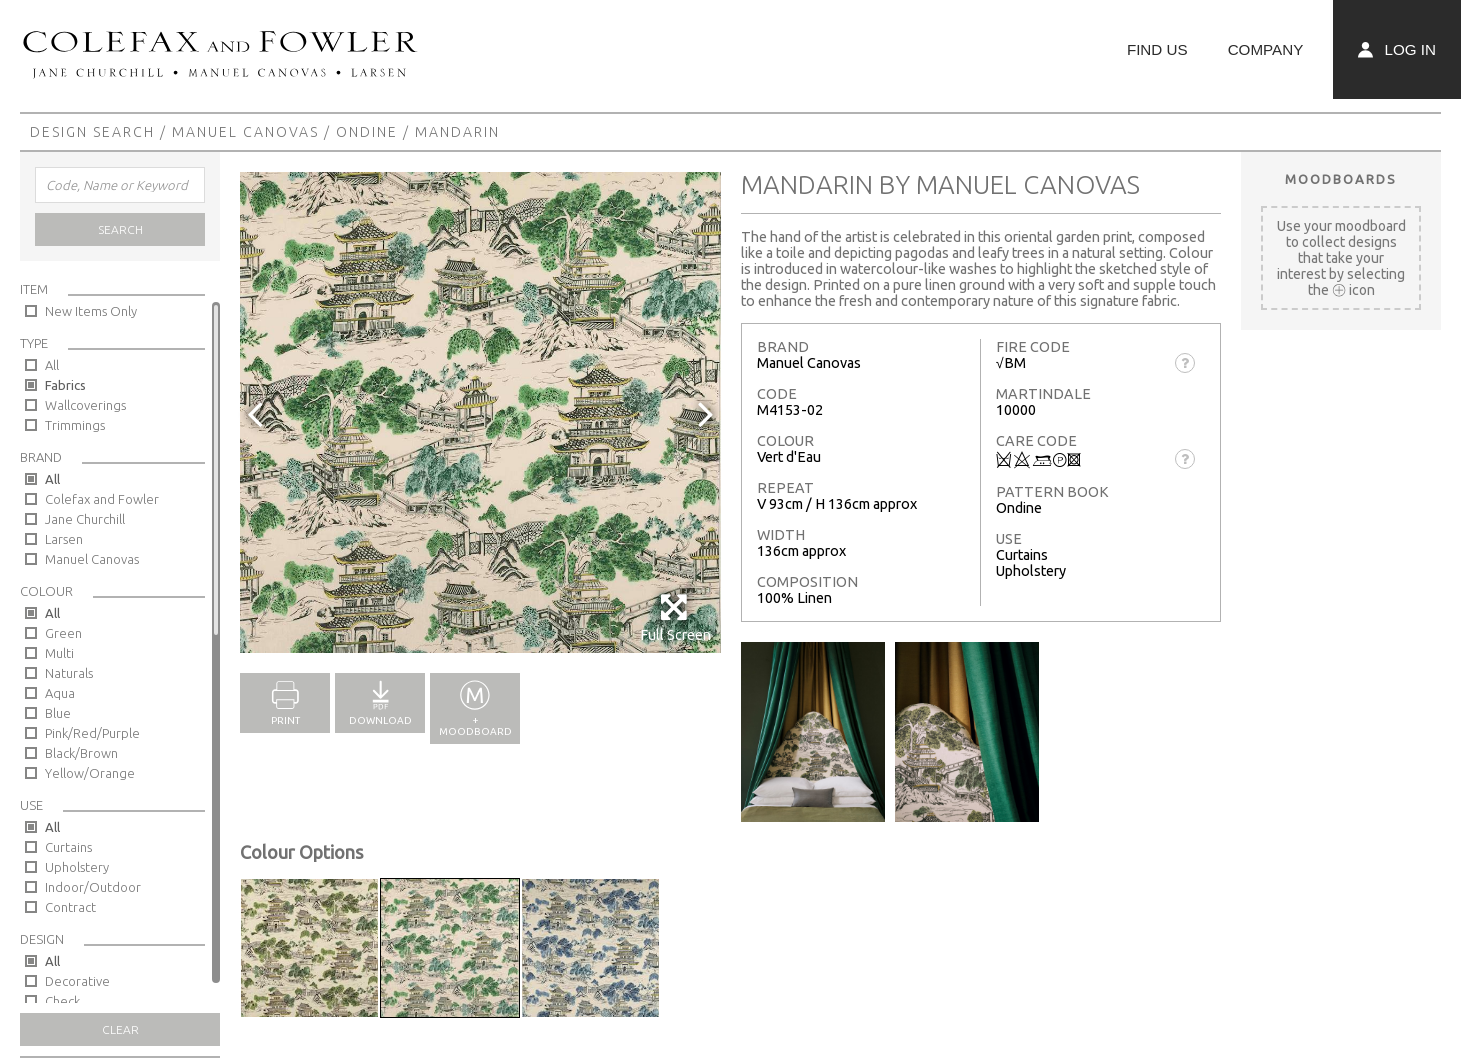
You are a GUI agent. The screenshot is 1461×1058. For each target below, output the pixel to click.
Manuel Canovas (245, 132)
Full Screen (675, 617)
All (52, 365)
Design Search (92, 132)
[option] (480, 412)
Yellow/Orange (90, 773)
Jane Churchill (85, 519)
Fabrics (65, 385)
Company (1266, 49)
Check (62, 1001)
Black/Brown (81, 753)
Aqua (60, 693)
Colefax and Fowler (102, 499)
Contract (70, 907)
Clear (120, 1029)
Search (120, 229)
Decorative (77, 981)
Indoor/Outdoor (93, 887)
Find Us (1157, 49)
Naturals (69, 673)
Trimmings (75, 425)
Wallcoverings (85, 405)
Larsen (64, 539)
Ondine (367, 132)
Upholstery (77, 867)
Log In (1397, 49)
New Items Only (91, 311)
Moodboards (1341, 179)
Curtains (68, 847)
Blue (58, 713)
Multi (59, 653)
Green (63, 633)
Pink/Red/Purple (92, 733)
